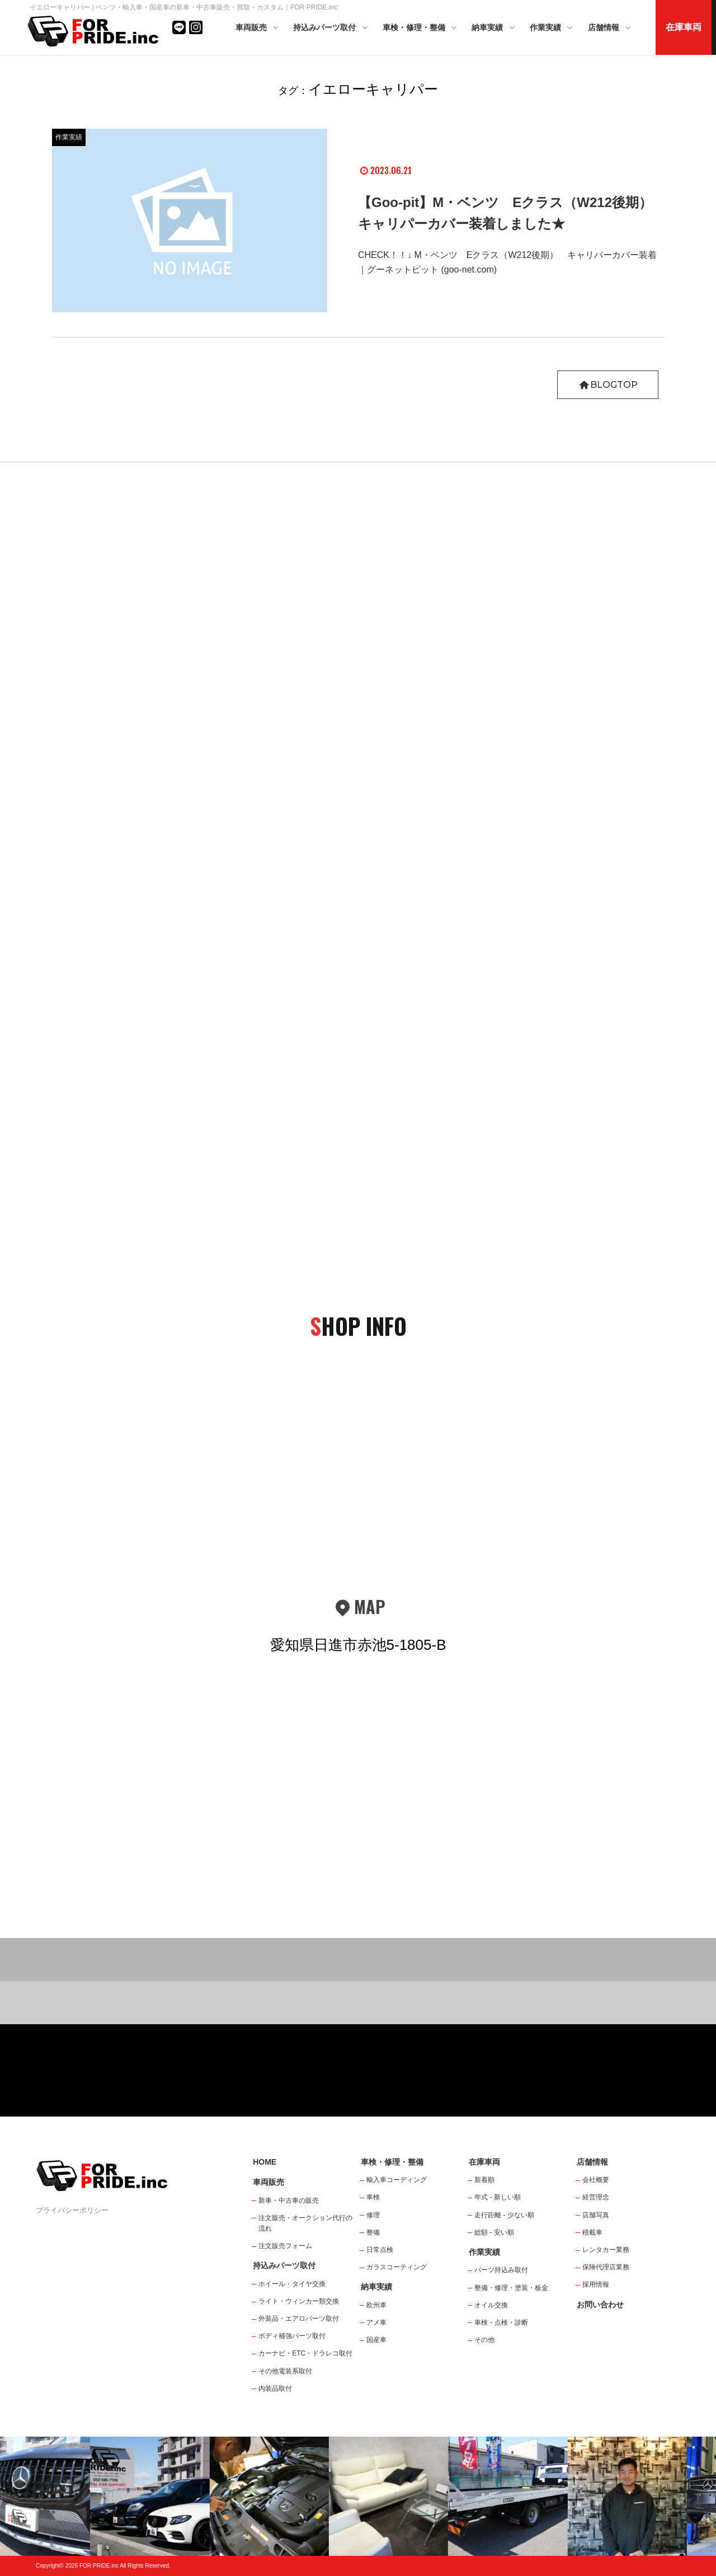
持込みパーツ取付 (331, 28)
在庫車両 (683, 27)
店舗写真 (595, 2215)
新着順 (484, 2180)
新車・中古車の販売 (288, 2200)
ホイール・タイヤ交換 (292, 2284)
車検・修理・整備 (421, 28)
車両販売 (257, 28)
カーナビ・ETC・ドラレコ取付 (305, 2353)
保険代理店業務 (605, 2267)
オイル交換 (491, 2305)
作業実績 (552, 28)
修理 (373, 2215)
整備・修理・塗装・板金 (511, 2288)
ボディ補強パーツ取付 (292, 2336)
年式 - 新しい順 (497, 2197)
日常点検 (379, 2250)
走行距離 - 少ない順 (504, 2215)
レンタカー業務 (605, 2250)
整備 (373, 2232)
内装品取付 (275, 2388)
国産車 (376, 2340)
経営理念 (595, 2197)
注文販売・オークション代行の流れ (305, 2223)
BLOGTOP (608, 384)
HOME (264, 2161)
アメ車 (376, 2322)
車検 (373, 2197)
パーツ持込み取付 (501, 2270)
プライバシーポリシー (72, 2210)
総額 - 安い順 (494, 2232)
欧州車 (376, 2305)
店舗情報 (610, 28)
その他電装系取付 (285, 2371)
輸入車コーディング (396, 2180)
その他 (484, 2340)
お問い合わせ (600, 2304)
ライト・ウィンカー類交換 (298, 2301)
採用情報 (595, 2284)
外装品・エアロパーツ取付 (298, 2318)
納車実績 (494, 28)
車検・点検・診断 (501, 2322)
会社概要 (595, 2180)
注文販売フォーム (285, 2246)
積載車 (592, 2232)
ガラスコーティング (396, 2267)
